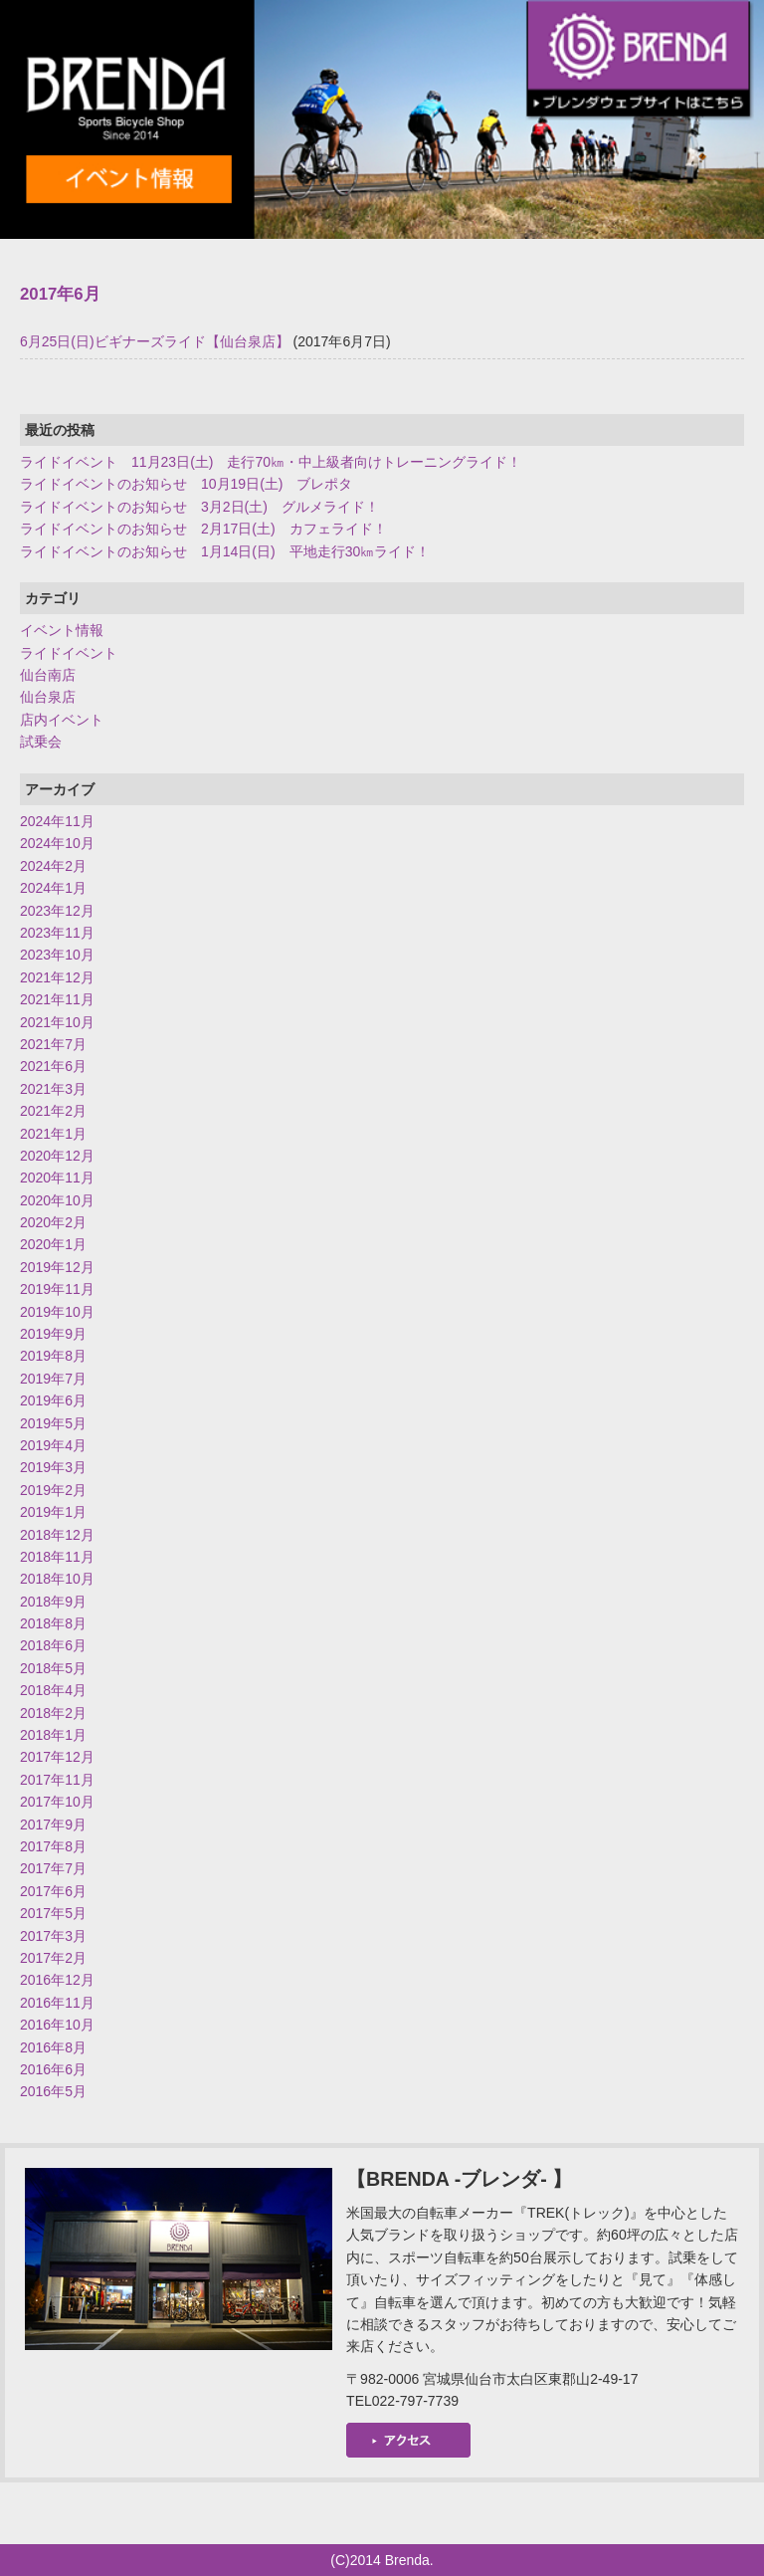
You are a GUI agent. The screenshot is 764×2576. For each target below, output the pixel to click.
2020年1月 (53, 1244)
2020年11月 (57, 1177)
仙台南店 (48, 675)
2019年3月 (53, 1467)
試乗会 (41, 742)
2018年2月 (53, 1713)
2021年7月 (53, 1044)
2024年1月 (53, 888)
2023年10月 (57, 955)
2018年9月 (53, 1602)
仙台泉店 (48, 697)
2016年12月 (57, 1980)
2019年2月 (53, 1490)
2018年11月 (57, 1557)
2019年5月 (53, 1423)
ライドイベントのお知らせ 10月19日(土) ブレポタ (186, 484)
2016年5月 (53, 2091)
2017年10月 (57, 1802)
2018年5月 (53, 1668)
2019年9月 (53, 1334)
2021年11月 (57, 999)
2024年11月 (57, 821)
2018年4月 (53, 1690)
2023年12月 (57, 911)
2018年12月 (57, 1535)
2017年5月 (53, 1913)
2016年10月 (57, 2025)
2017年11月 (57, 1780)
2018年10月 (57, 1579)
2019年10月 (57, 1312)
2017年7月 (53, 1868)
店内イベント (61, 720)
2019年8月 (53, 1356)
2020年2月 (53, 1222)
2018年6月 (53, 1645)
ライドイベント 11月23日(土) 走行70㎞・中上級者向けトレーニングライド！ (270, 462)
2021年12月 (57, 977)
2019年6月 (53, 1400)
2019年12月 (57, 1267)
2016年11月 (57, 2003)
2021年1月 (53, 1134)
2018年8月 (53, 1623)
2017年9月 (53, 1824)
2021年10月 (57, 1022)
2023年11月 (57, 933)
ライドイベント (68, 653)
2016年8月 (53, 2047)
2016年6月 (53, 2069)
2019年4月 (53, 1445)
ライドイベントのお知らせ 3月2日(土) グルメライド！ (199, 507)
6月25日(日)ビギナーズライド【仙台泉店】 (154, 341)
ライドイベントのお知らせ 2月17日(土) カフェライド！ (203, 529)
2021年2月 (53, 1111)
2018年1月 (53, 1735)
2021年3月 (53, 1089)
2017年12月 (57, 1757)
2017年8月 (53, 1846)
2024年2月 (53, 866)
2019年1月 (53, 1512)
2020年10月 (57, 1200)
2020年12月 (57, 1156)
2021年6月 (53, 1066)
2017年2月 (53, 1958)
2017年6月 (53, 1891)
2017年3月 (53, 1936)
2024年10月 (57, 843)
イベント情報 (61, 630)
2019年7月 (53, 1379)
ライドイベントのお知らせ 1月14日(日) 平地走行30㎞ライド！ (225, 551)
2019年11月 (57, 1289)
